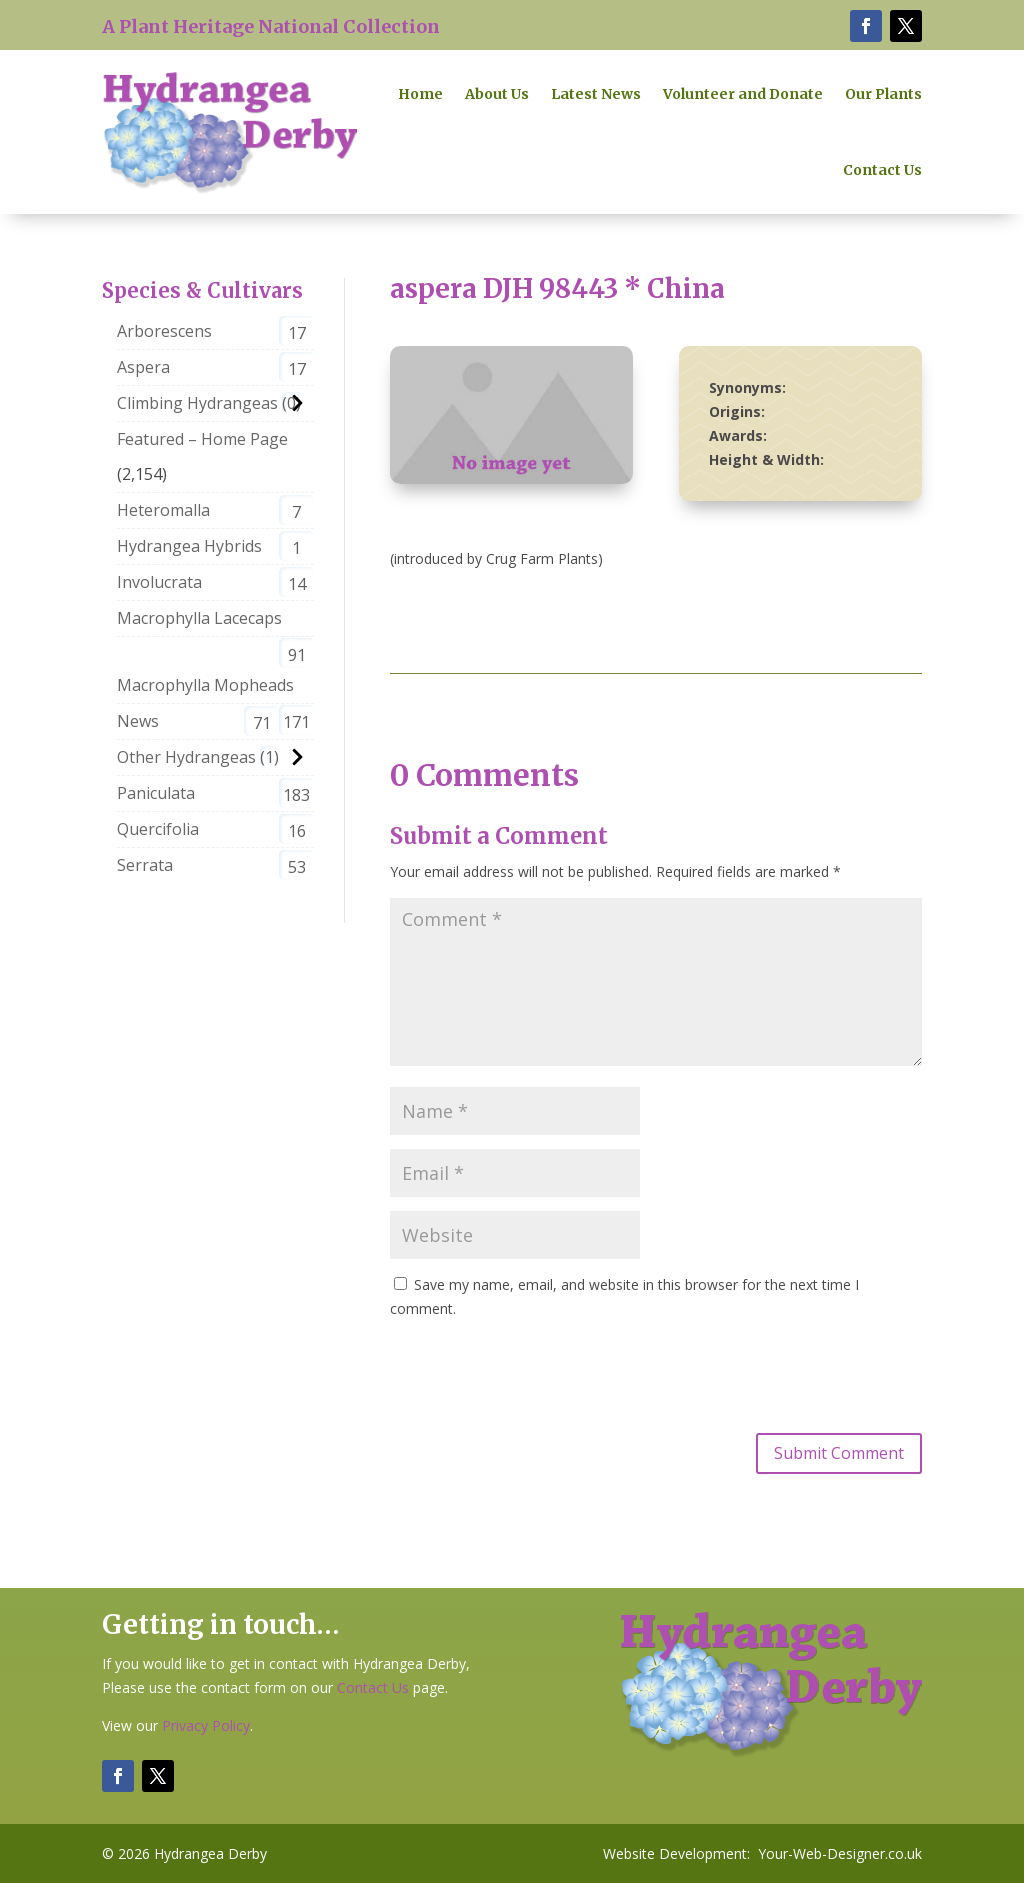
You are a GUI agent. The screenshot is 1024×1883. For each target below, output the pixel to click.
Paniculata (156, 793)
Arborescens (164, 331)
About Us (497, 94)
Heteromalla (163, 510)
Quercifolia (158, 829)
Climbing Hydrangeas (197, 403)
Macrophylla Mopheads (205, 685)
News (138, 721)
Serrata (145, 865)
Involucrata (159, 582)
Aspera (143, 367)
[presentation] (542, 1374)
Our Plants (883, 94)
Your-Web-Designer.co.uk (840, 1853)
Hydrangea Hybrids (189, 546)
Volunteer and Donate (743, 94)
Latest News (596, 94)
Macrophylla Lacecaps (199, 618)
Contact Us (882, 170)
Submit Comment (839, 1453)
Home (420, 94)
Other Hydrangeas (186, 757)
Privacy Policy (206, 1725)
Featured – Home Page (202, 439)
